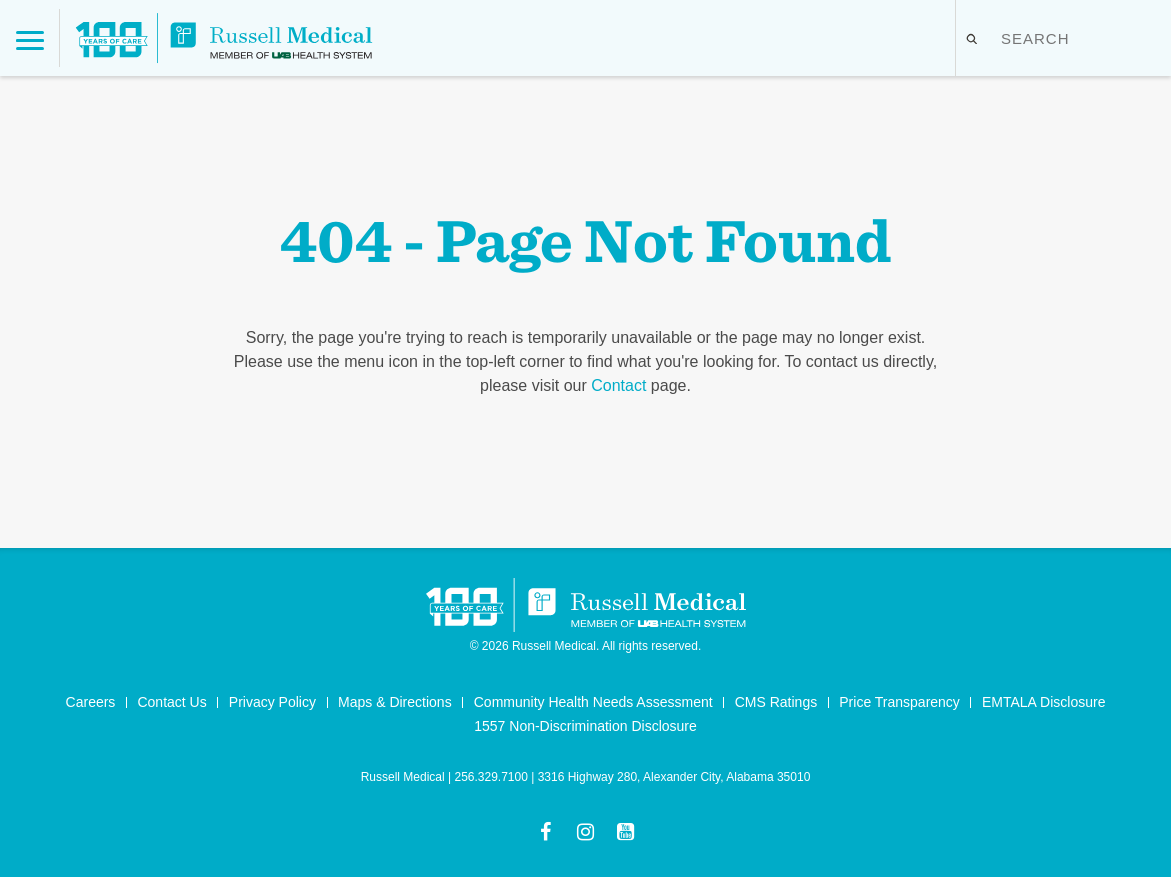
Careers (91, 702)
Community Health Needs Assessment (593, 702)
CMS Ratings (776, 702)
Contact (618, 385)
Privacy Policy (272, 702)
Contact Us (171, 702)
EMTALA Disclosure (1043, 702)
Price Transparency (899, 702)
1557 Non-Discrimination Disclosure (585, 726)
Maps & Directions (395, 702)
